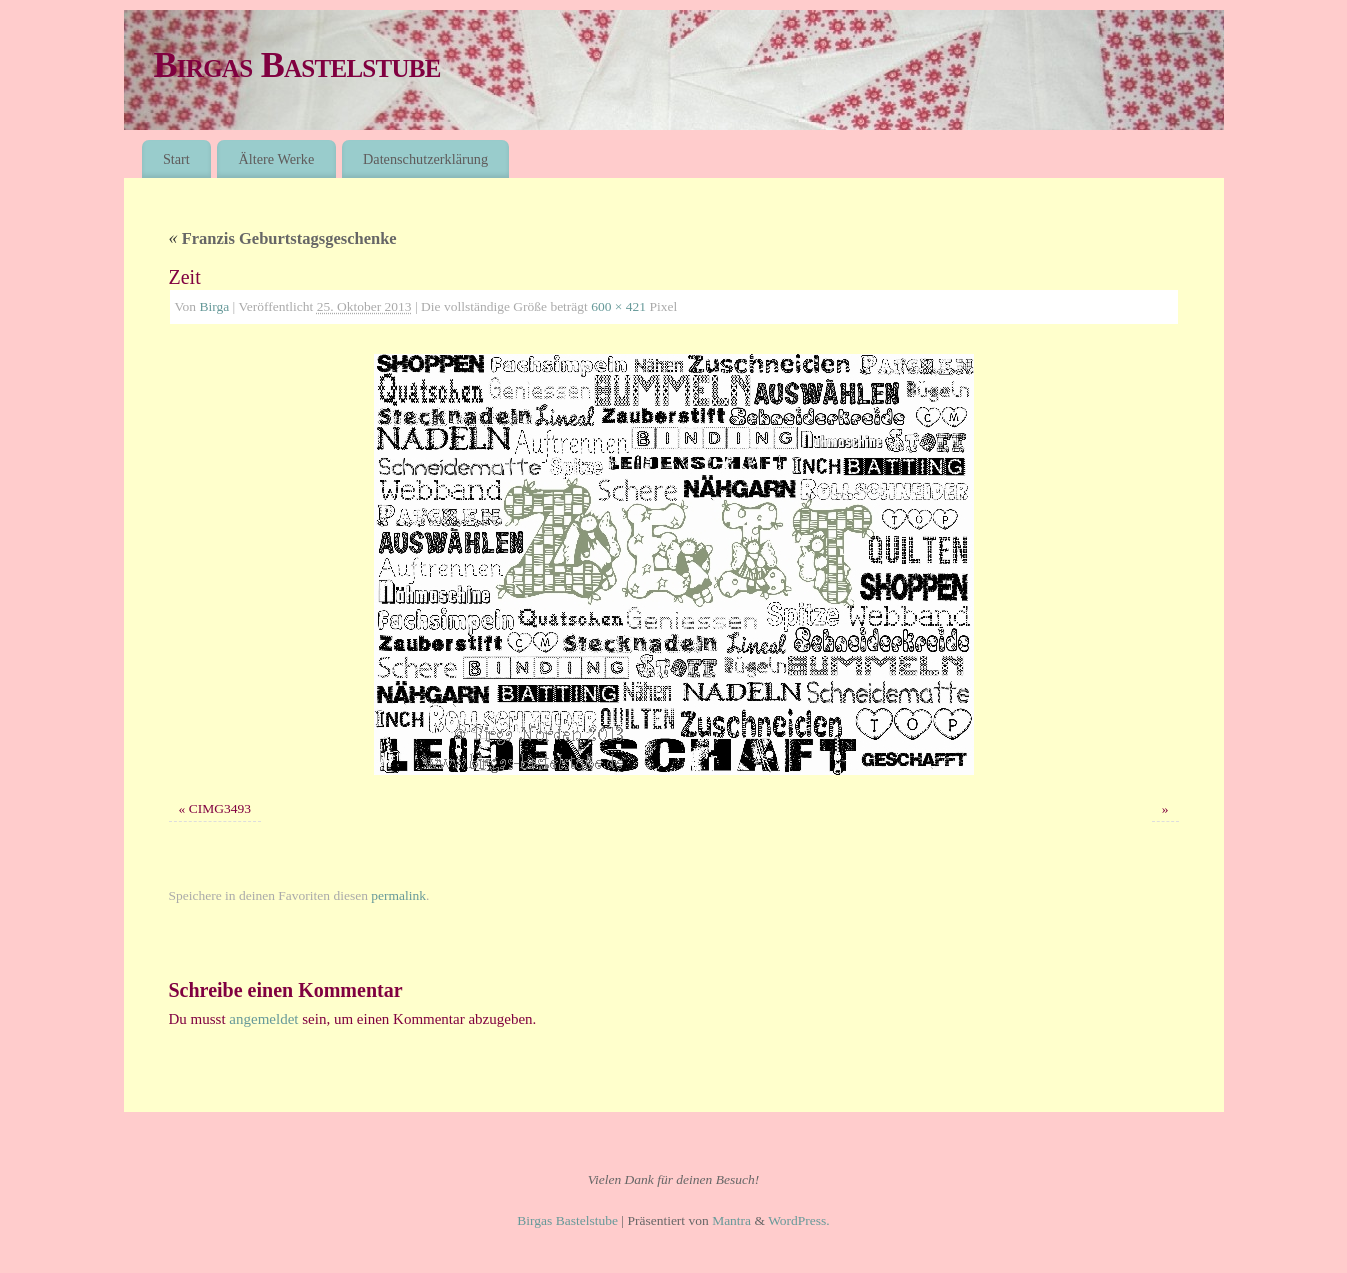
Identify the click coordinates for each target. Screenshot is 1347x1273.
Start (176, 159)
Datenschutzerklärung (425, 159)
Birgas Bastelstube (297, 65)
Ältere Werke (277, 159)
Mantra (731, 1220)
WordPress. (799, 1220)
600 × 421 (618, 306)
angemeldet (263, 1019)
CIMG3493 (220, 808)
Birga (214, 306)
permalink (398, 895)
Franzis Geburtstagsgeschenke (283, 238)
